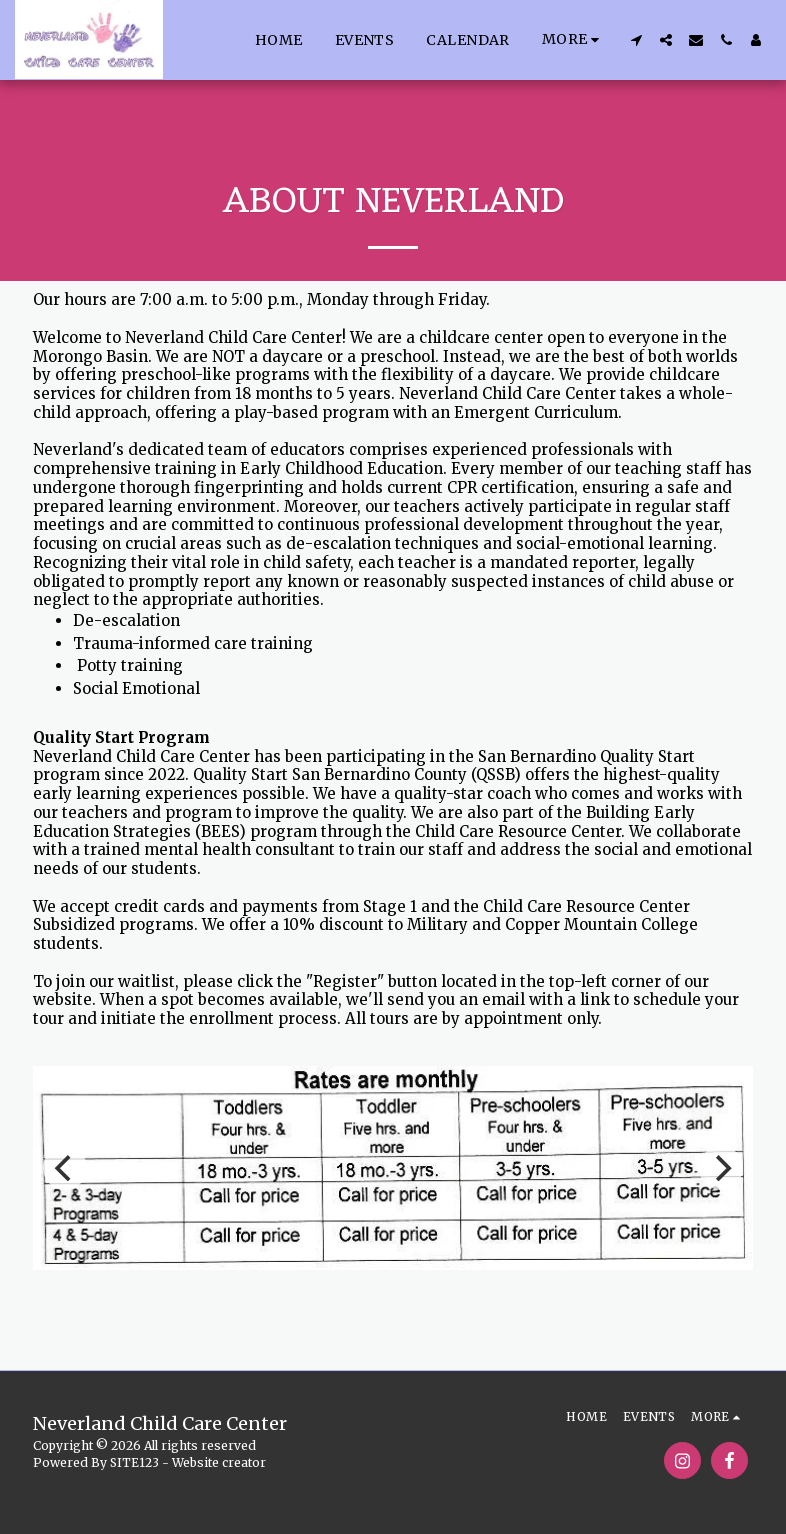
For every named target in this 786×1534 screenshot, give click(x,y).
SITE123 (134, 1462)
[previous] (65, 1168)
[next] (721, 1168)
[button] (636, 40)
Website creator (219, 1462)
